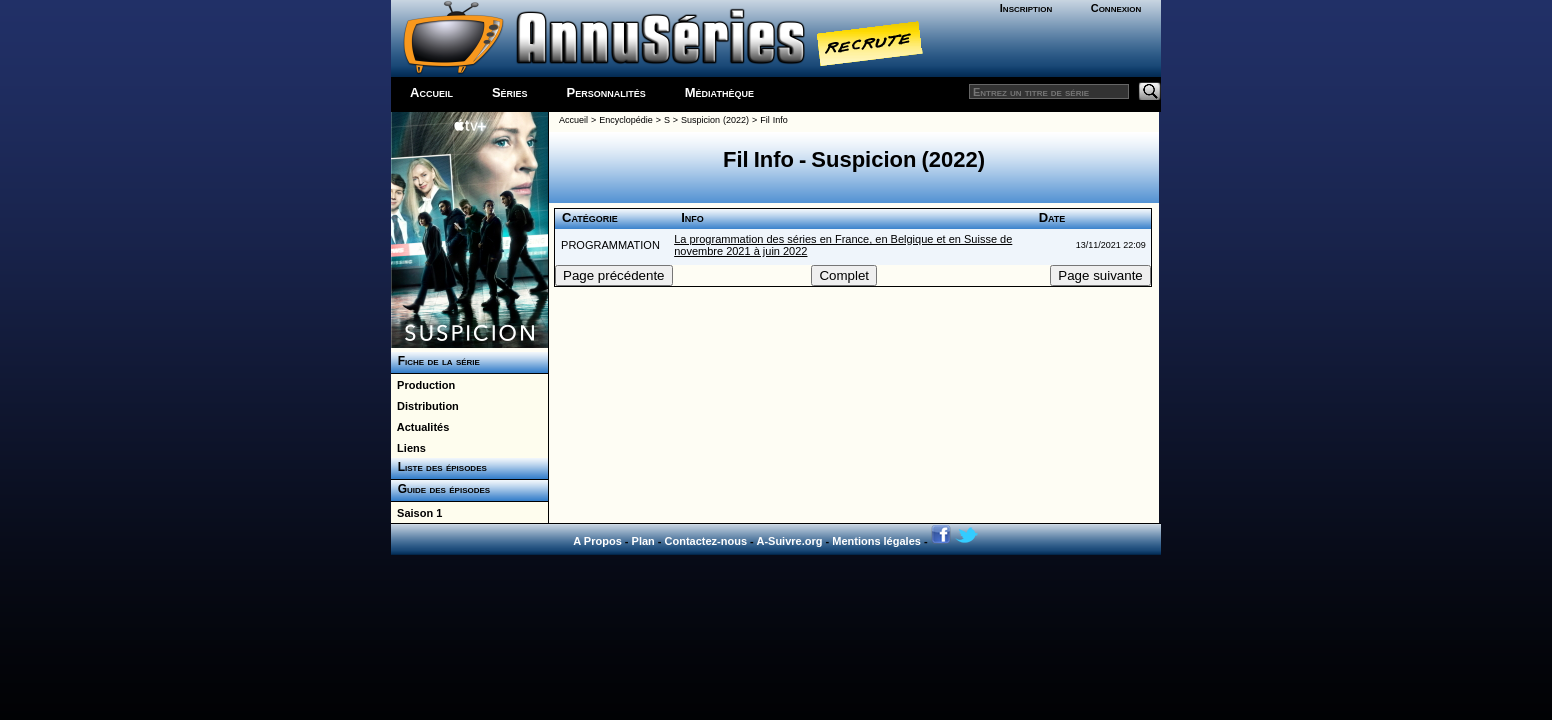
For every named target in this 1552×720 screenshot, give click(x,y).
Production (423, 385)
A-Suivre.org (789, 541)
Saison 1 (416, 513)
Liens (408, 448)
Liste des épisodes (439, 467)
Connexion (1116, 8)
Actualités (420, 427)
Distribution (425, 406)
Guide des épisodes (440, 489)
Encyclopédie (626, 120)
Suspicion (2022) (715, 120)
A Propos (597, 541)
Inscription (1026, 8)
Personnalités (606, 92)
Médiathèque (719, 92)
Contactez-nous (706, 541)
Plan (643, 541)
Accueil (431, 92)
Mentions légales (876, 541)
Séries (510, 92)
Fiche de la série (435, 361)
